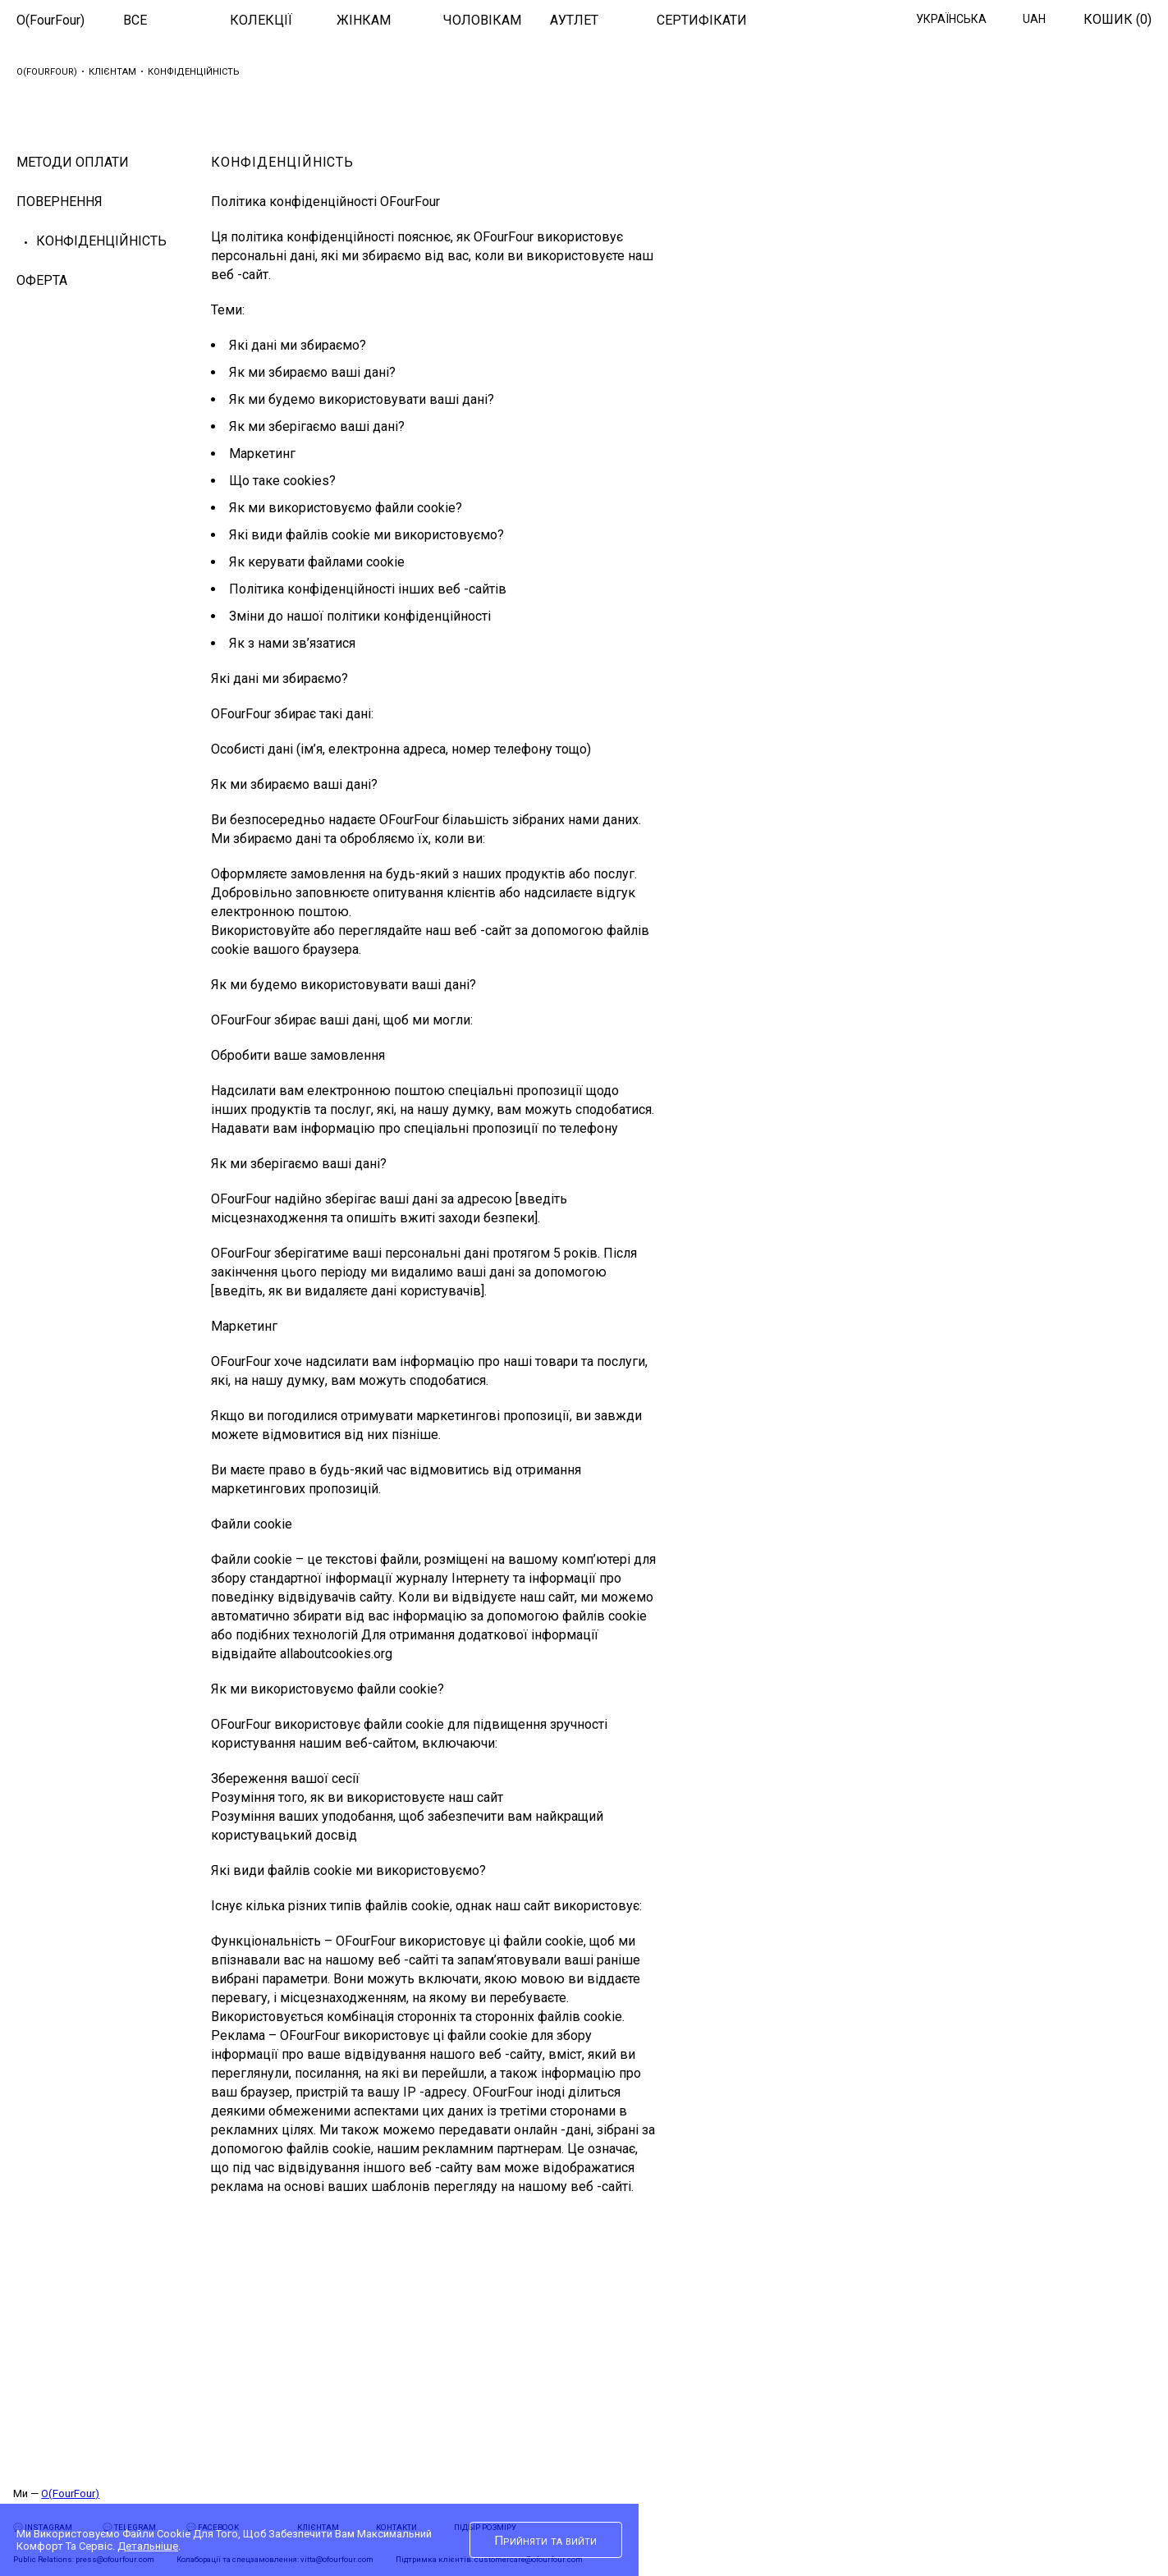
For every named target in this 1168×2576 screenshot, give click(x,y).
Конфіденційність (101, 241)
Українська (951, 18)
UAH (1034, 18)
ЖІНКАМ (364, 20)
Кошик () (1117, 19)
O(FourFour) (50, 20)
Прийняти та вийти (545, 2540)
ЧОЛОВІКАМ (482, 20)
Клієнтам (112, 71)
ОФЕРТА (41, 280)
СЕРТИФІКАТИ (702, 20)
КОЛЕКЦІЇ (261, 20)
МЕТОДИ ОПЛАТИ (72, 162)
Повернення (59, 201)
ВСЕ (135, 20)
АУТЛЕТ (574, 20)
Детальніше (147, 2546)
